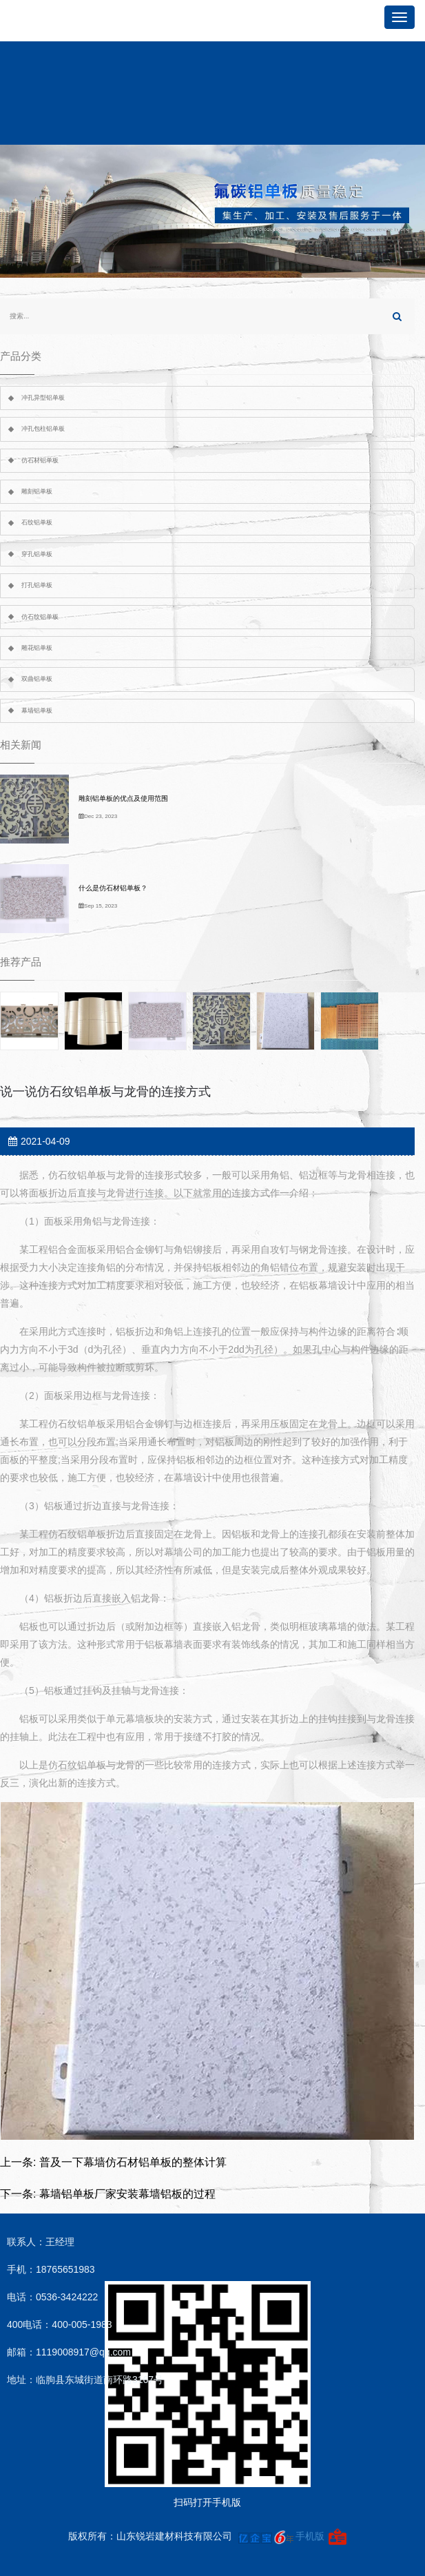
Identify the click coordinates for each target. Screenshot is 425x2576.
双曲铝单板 (36, 678)
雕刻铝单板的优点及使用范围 (123, 798)
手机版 (310, 2536)
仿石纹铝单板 (40, 616)
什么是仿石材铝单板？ (113, 888)
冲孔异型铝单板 (43, 397)
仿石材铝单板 (40, 460)
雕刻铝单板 (36, 491)
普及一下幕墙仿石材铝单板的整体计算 (133, 2162)
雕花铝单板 (36, 647)
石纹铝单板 (36, 522)
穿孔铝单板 (36, 554)
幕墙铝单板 (36, 710)
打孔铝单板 (36, 585)
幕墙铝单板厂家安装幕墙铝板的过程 (127, 2194)
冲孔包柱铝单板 (43, 428)
